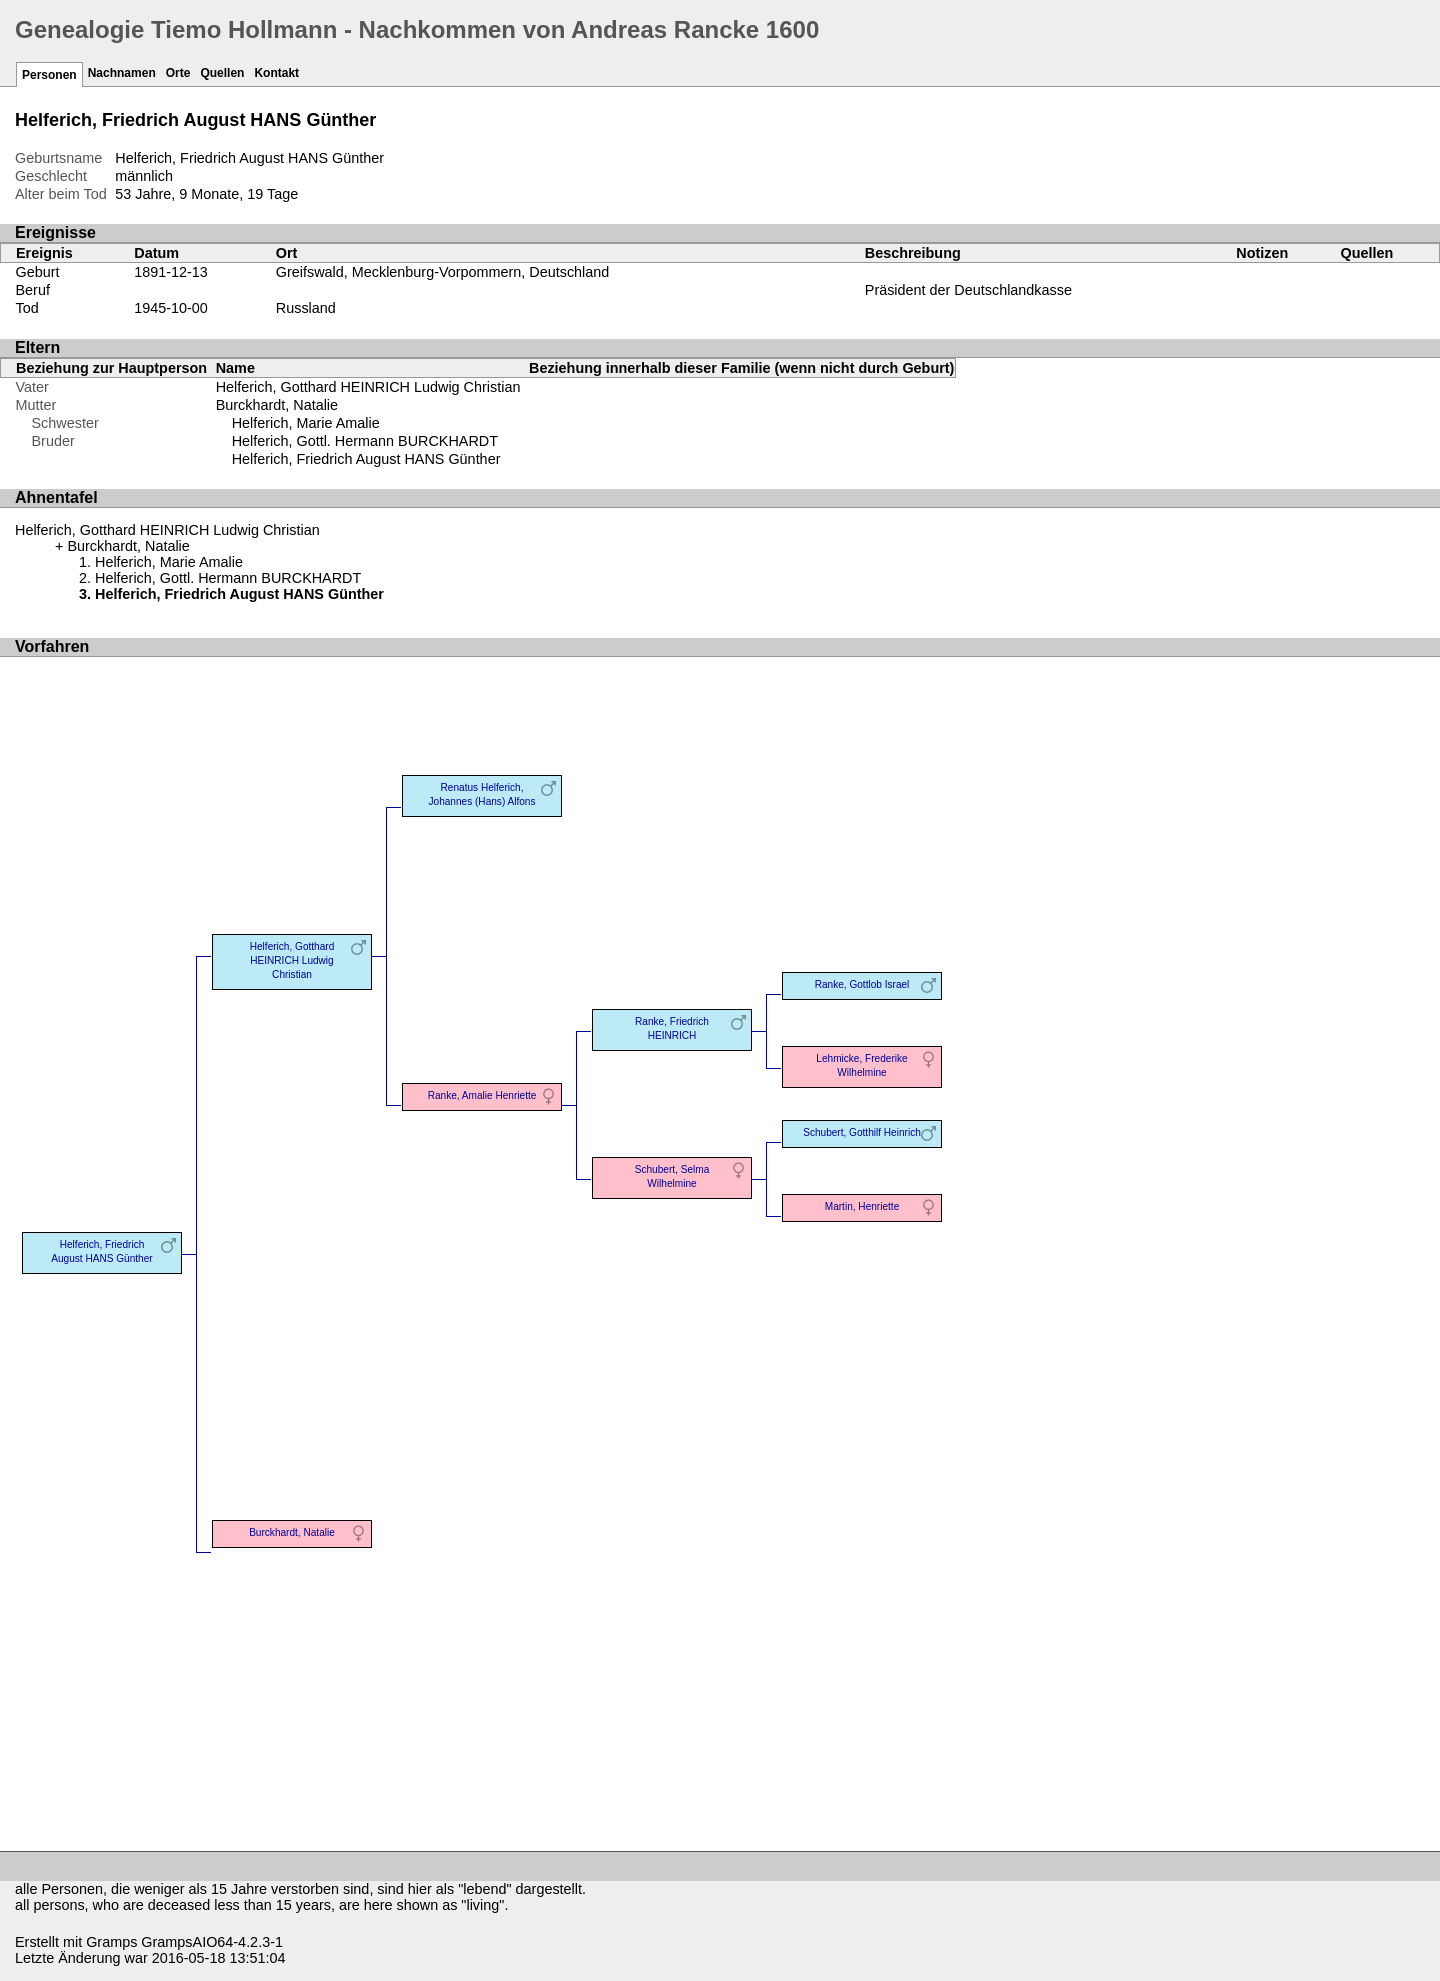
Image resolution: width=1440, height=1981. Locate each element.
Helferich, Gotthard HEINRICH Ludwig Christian (368, 387)
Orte (178, 73)
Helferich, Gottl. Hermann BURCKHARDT (365, 441)
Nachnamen (122, 73)
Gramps (111, 1942)
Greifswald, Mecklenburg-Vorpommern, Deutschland (443, 272)
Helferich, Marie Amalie (306, 423)
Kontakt (276, 73)
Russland (306, 308)
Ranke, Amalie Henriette (482, 1095)
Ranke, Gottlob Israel (862, 984)
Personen (49, 75)
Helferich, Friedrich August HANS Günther (366, 459)
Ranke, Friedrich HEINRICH (672, 1028)
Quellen (222, 73)
